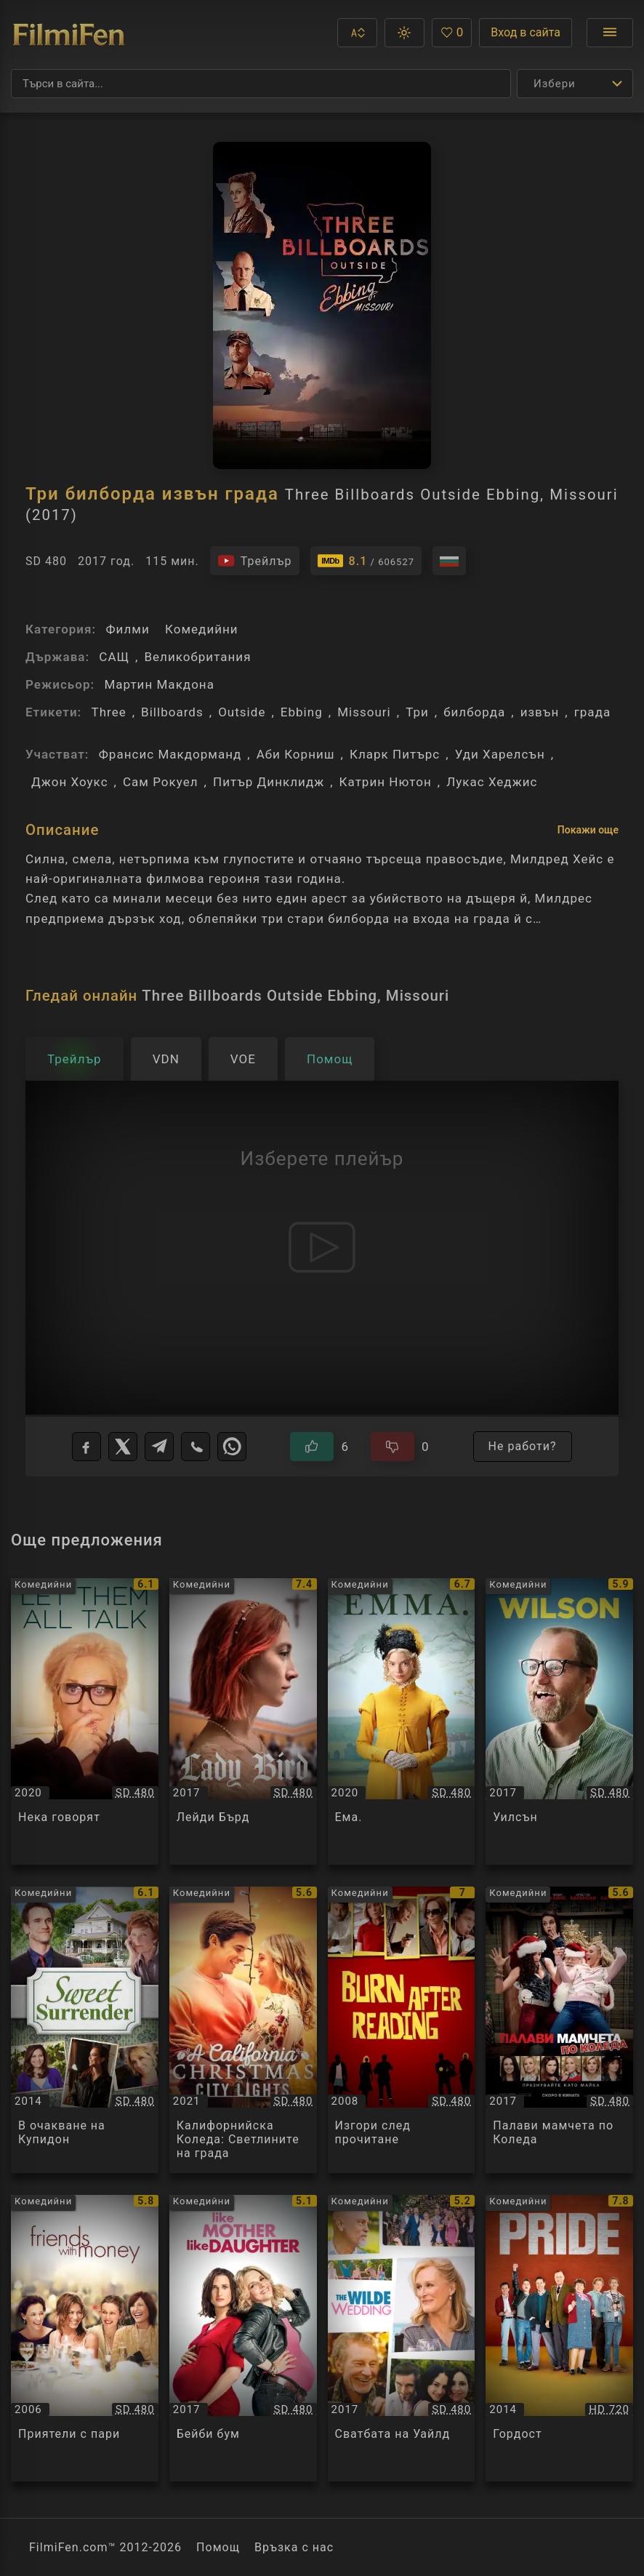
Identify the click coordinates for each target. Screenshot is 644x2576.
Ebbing (302, 712)
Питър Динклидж (268, 782)
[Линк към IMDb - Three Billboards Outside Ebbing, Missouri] (366, 560)
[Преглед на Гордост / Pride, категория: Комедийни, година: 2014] (559, 2338)
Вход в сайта (525, 32)
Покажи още (588, 830)
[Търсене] (261, 83)
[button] (357, 32)
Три (417, 712)
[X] (122, 1446)
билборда (474, 712)
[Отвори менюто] (610, 32)
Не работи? (522, 1446)
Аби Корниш (296, 754)
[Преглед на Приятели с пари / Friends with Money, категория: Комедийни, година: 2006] (84, 2338)
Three (108, 712)
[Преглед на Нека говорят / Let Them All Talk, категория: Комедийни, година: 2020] (84, 1721)
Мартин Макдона (159, 684)
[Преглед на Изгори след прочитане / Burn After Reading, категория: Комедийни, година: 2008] (401, 2030)
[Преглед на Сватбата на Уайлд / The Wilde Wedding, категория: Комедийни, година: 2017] (401, 2338)
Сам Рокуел (160, 782)
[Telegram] (159, 1446)
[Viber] (195, 1446)
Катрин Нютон (385, 782)
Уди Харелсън (500, 754)
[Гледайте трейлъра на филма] (254, 560)
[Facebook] (86, 1446)
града (592, 712)
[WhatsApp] (231, 1446)
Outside (241, 712)
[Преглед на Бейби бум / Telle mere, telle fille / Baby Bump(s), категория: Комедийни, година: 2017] (243, 2338)
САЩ (114, 656)
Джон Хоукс (69, 782)
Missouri (364, 712)
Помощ (218, 2547)
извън (540, 712)
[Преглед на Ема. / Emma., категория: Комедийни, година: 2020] (401, 1721)
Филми (127, 629)
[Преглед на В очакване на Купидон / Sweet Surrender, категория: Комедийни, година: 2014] (84, 2030)
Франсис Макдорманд (170, 754)
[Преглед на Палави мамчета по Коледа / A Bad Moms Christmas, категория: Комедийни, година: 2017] (559, 2030)
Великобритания (197, 656)
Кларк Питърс (395, 754)
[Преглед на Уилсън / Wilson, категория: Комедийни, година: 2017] (559, 1721)
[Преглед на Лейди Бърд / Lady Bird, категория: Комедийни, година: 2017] (243, 1721)
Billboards (172, 712)
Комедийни (201, 629)
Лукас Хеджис (491, 782)
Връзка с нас (294, 2547)
